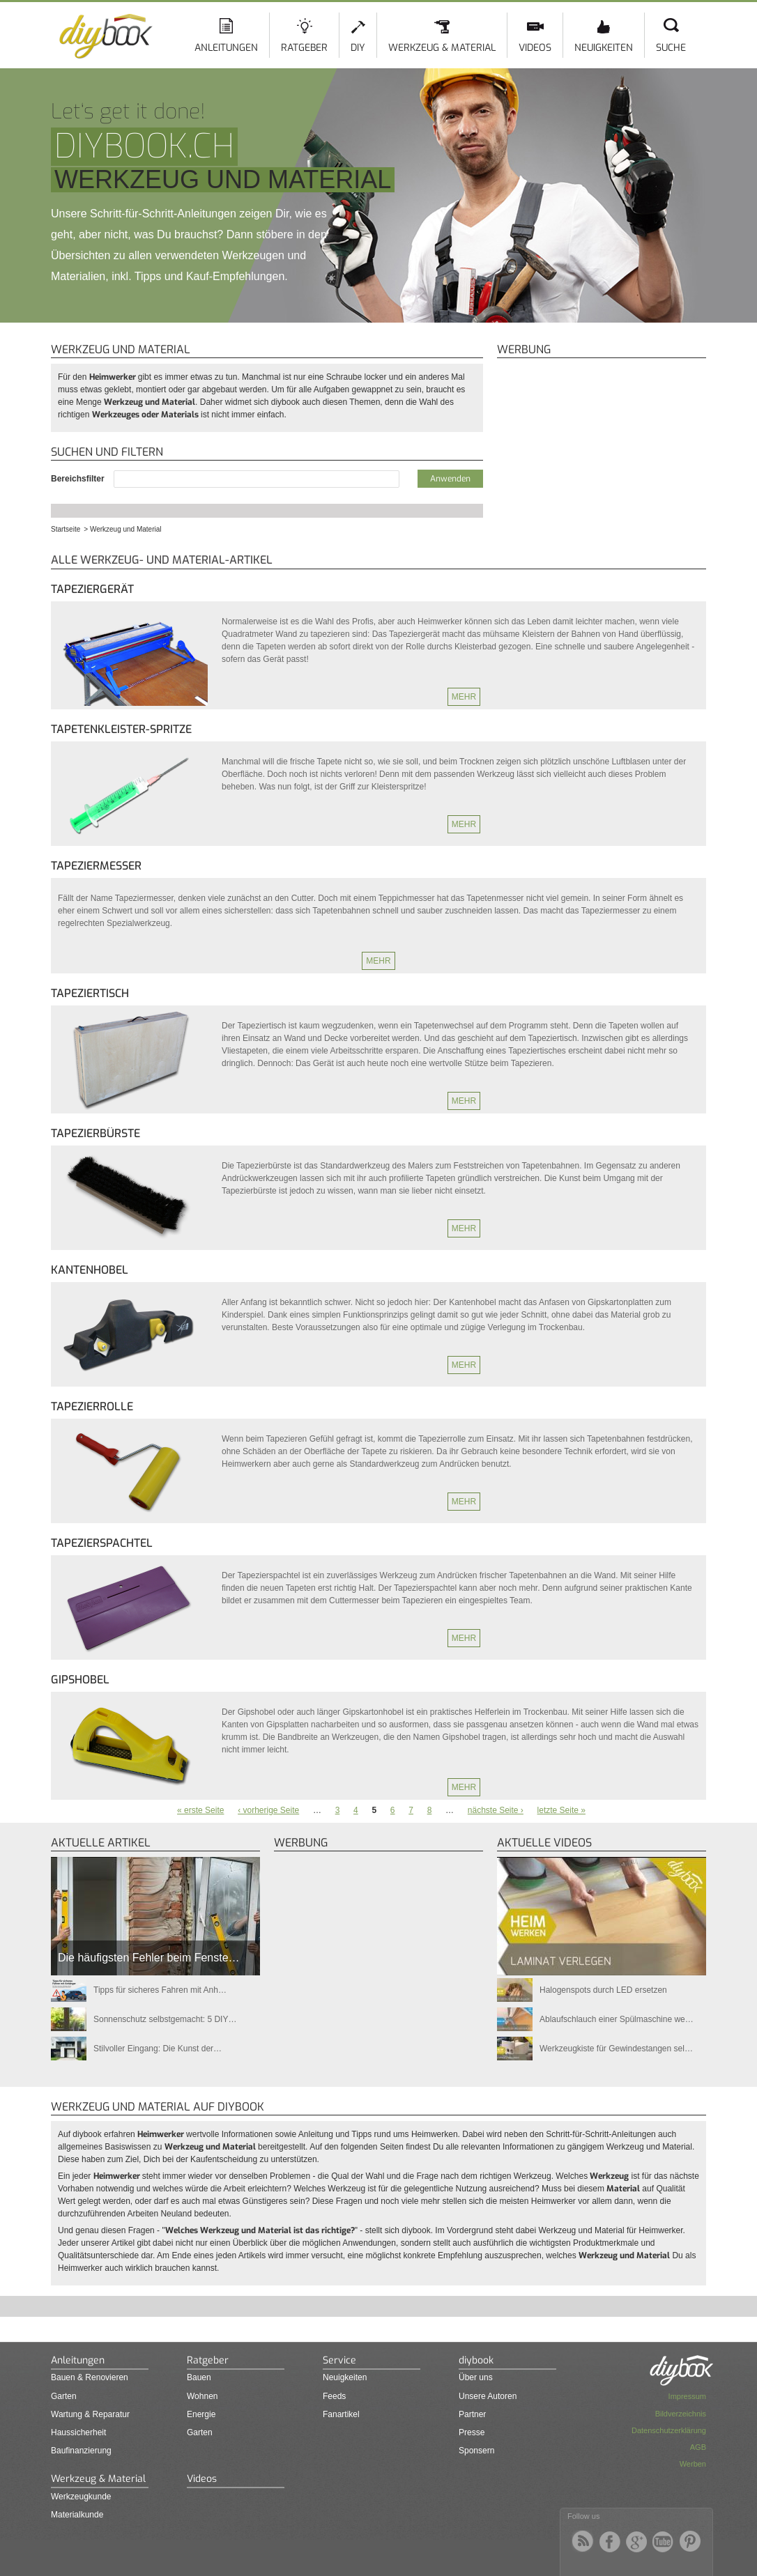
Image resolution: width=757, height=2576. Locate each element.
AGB (698, 2447)
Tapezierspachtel (102, 1543)
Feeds (334, 2396)
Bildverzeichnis (680, 2413)
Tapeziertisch (90, 993)
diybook (476, 2360)
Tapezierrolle (92, 1406)
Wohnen (202, 2396)
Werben (693, 2464)
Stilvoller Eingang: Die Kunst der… (157, 2048)
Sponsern (476, 2450)
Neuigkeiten (603, 47)
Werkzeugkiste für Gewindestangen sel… (616, 2048)
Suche (671, 47)
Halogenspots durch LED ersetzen (603, 1990)
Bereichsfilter (79, 479)
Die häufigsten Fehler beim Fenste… (149, 1958)
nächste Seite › (495, 1810)
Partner (472, 2414)
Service (339, 2360)
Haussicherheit (78, 2432)
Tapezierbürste (95, 1133)
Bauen (199, 2377)
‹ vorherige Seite (268, 1810)
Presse (471, 2432)
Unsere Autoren (488, 2396)
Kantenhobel (89, 1270)
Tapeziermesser (96, 865)
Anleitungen (226, 47)
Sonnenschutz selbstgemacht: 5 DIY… (164, 2019)
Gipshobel (80, 1679)
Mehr (464, 697)
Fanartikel (341, 2414)
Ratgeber (304, 47)
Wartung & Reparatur (90, 2414)
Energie (201, 2414)
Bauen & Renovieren (89, 2377)
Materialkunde (77, 2515)
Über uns (476, 2377)
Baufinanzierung (81, 2450)
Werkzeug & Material (442, 47)
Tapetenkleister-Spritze (121, 729)
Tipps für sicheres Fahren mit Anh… (160, 1990)
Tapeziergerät (92, 589)
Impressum (687, 2396)
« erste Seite (200, 1810)
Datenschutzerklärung (669, 2430)
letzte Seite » (561, 1810)
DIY (358, 47)
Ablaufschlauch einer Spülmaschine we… (617, 2019)
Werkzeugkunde (81, 2496)
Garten (64, 2396)
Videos (535, 47)
